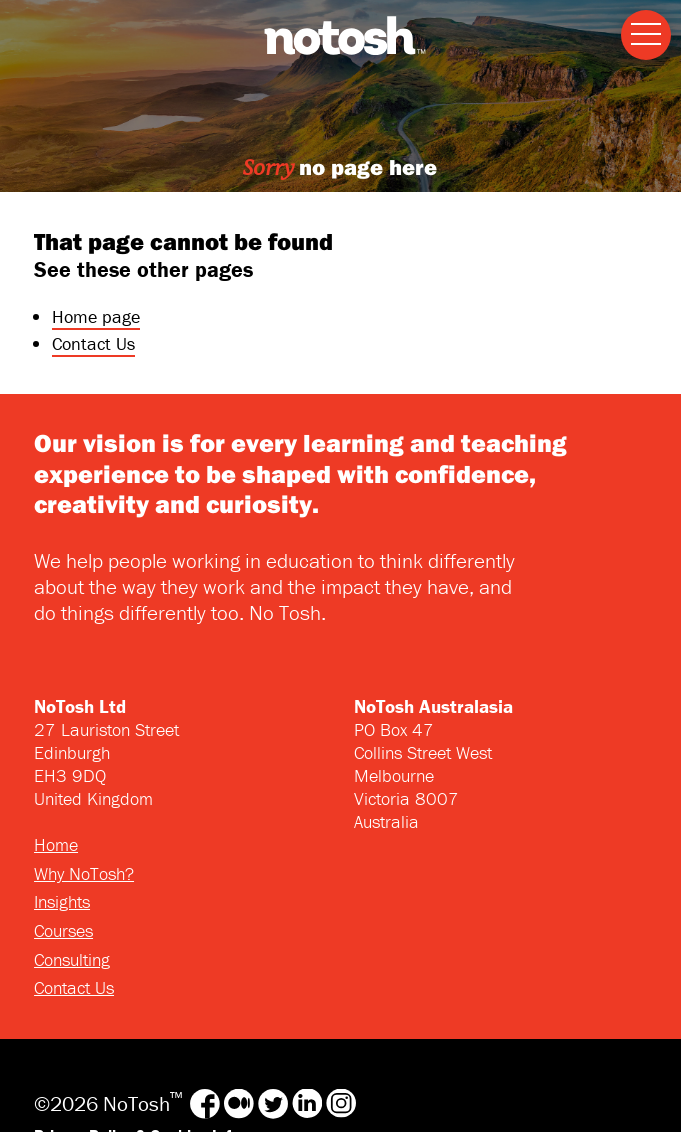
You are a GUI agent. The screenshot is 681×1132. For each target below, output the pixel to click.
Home (56, 844)
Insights (62, 901)
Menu (641, 20)
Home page (96, 316)
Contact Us (93, 343)
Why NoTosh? (84, 873)
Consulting (72, 959)
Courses (63, 930)
